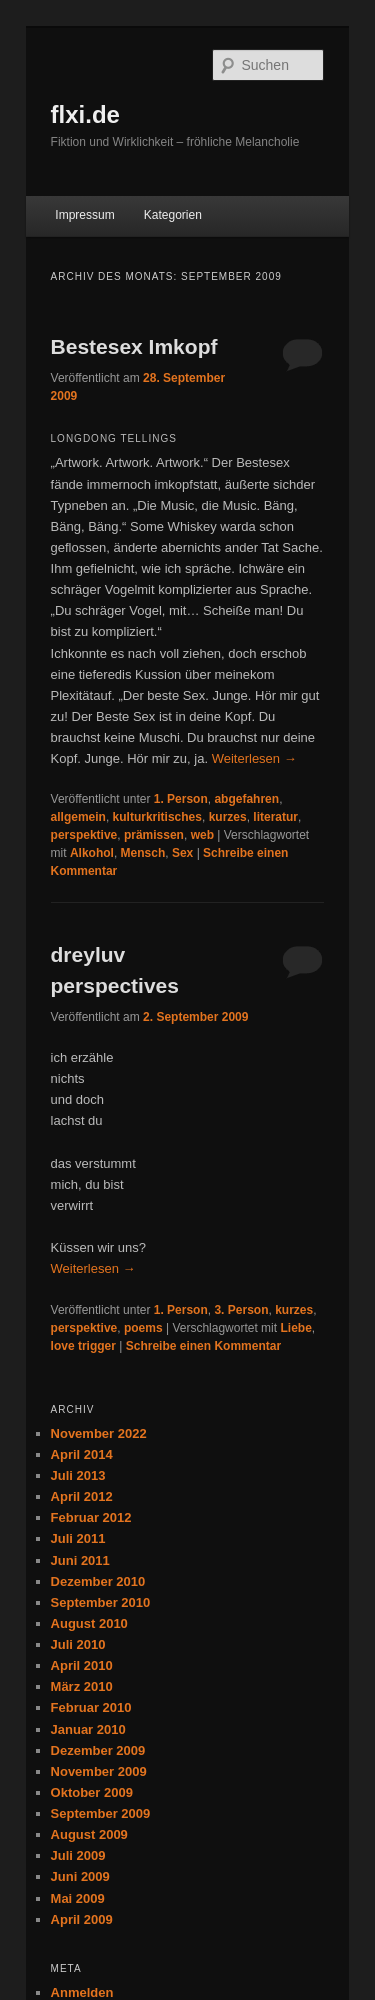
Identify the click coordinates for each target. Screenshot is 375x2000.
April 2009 (82, 1919)
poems (143, 1328)
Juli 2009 (78, 1855)
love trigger (83, 1346)
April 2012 (82, 1496)
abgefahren (246, 799)
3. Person (241, 1310)
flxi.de (85, 114)
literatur (275, 817)
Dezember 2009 (98, 1750)
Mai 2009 (78, 1898)
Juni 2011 (80, 1560)
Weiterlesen (254, 758)
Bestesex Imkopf (134, 346)
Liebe (295, 1328)
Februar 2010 (91, 1707)
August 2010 (89, 1623)
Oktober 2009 (92, 1792)
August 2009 (89, 1834)
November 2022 (99, 1433)
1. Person (181, 799)
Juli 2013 (78, 1475)
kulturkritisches (157, 817)
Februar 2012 (91, 1517)
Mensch (143, 853)
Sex (182, 853)
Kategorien (173, 215)
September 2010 (101, 1602)
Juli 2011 (78, 1538)
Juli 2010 (78, 1644)
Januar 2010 (88, 1729)
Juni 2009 (80, 1876)
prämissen (154, 835)
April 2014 (82, 1454)
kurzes (228, 817)
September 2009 (101, 1813)
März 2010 (82, 1686)
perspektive (84, 835)
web (202, 835)
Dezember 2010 (98, 1581)
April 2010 (82, 1665)
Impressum (84, 215)
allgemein (78, 817)
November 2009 (99, 1771)
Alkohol (92, 853)
